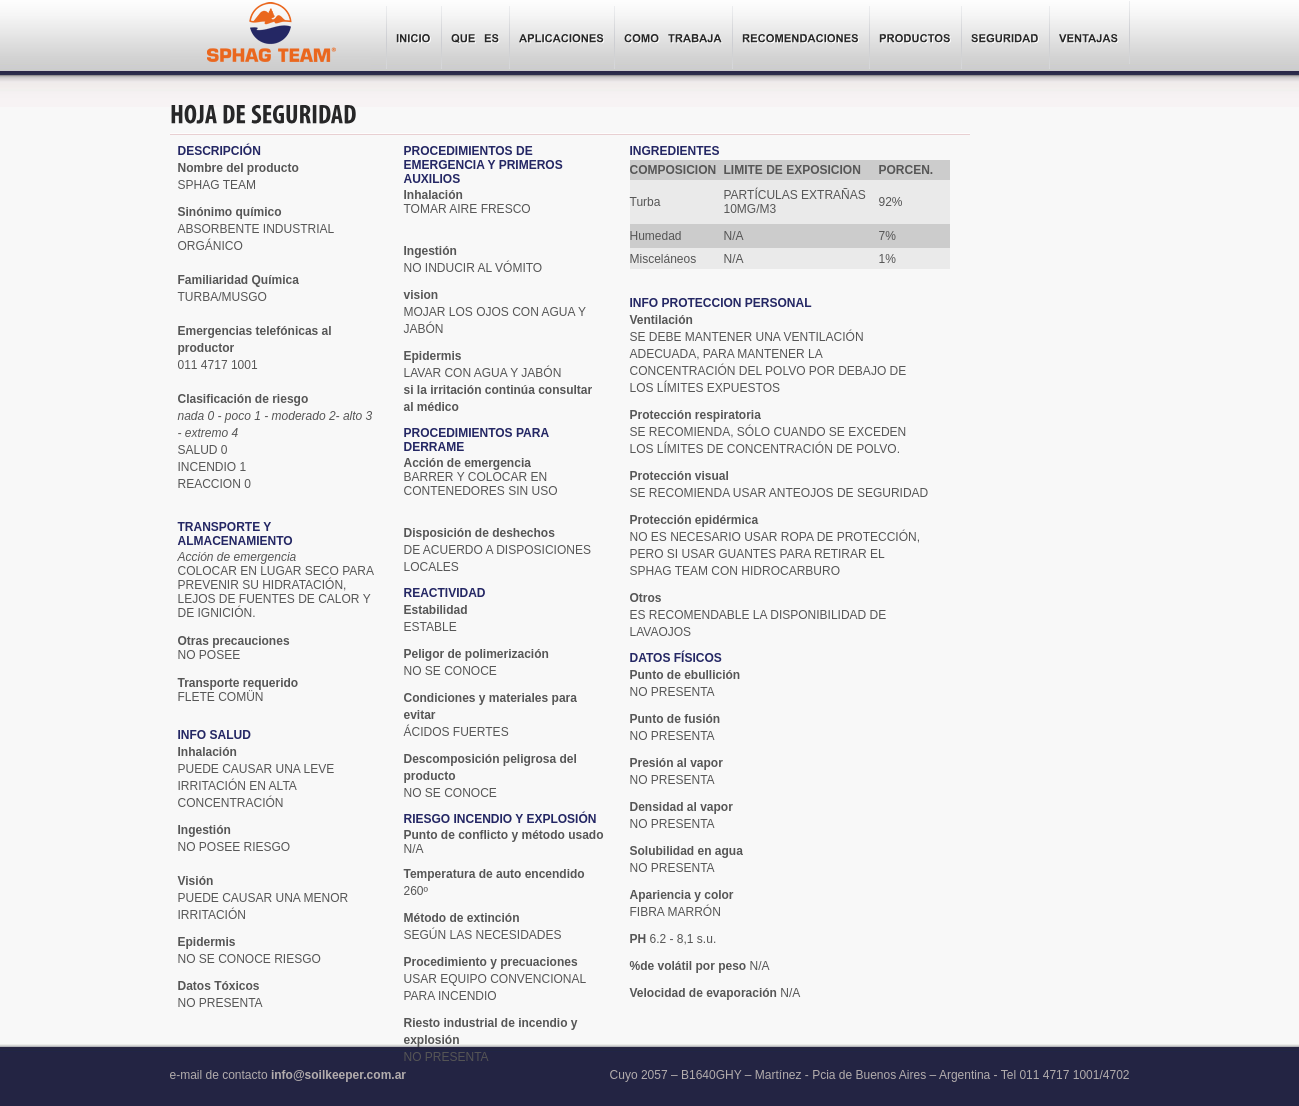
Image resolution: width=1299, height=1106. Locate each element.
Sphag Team (270, 37)
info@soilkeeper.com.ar (338, 1075)
